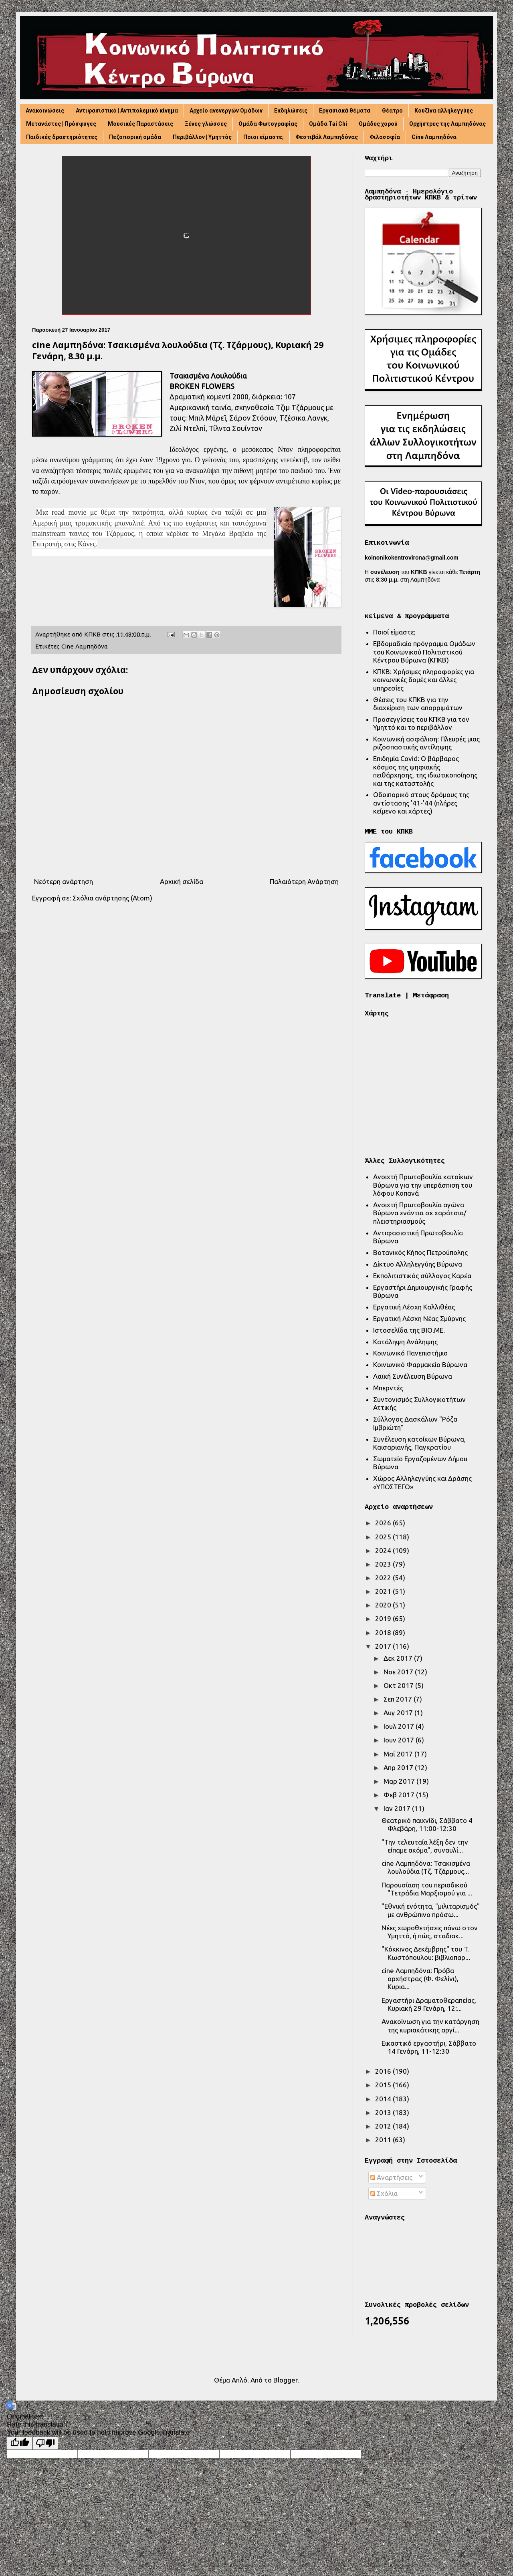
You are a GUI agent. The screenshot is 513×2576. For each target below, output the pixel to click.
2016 (384, 2071)
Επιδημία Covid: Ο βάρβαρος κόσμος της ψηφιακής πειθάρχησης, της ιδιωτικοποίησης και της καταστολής (425, 771)
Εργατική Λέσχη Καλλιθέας (414, 1307)
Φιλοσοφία (385, 137)
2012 (384, 2126)
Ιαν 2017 (398, 1808)
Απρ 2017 (399, 1767)
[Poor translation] (45, 2443)
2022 (384, 1577)
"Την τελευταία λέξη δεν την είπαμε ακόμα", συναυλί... (425, 1846)
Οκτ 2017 (399, 1685)
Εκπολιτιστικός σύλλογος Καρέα (422, 1275)
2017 (384, 1646)
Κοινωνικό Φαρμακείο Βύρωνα (420, 1364)
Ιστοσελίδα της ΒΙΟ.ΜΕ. (409, 1330)
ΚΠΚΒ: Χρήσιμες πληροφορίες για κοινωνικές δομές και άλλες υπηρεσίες (423, 680)
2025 (384, 1537)
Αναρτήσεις (391, 2177)
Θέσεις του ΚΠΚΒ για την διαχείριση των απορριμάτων (418, 703)
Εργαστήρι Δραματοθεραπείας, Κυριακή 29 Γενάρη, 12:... (429, 2004)
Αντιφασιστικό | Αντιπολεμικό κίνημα (127, 110)
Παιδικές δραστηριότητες (61, 137)
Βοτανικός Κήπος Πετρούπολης (420, 1252)
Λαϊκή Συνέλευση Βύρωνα (412, 1376)
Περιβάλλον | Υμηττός (202, 137)
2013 (384, 2112)
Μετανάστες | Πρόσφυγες (61, 124)
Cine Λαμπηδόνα (434, 137)
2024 (384, 1550)
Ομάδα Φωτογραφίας (267, 124)
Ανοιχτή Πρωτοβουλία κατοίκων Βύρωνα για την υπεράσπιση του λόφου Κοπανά (423, 1185)
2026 (384, 1523)
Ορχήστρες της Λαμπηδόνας (447, 124)
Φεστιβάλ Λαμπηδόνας (326, 137)
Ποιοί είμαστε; (394, 632)
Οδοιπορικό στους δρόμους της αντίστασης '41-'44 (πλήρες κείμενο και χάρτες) (421, 803)
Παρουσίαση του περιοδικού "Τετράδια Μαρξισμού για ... (427, 1889)
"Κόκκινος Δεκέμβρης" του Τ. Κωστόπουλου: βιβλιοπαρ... (426, 1953)
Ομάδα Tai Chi (328, 124)
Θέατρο (392, 110)
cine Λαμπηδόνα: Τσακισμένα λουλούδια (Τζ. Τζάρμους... (426, 1867)
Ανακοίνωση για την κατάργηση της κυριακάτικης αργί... (430, 2025)
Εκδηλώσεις (290, 110)
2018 (384, 1632)
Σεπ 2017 (399, 1699)
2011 (384, 2139)
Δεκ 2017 (399, 1658)
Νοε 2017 (399, 1672)
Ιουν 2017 (400, 1740)
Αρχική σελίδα (181, 881)
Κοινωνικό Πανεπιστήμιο (410, 1353)
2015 (384, 2085)
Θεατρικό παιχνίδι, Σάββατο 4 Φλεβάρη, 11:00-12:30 (427, 1824)
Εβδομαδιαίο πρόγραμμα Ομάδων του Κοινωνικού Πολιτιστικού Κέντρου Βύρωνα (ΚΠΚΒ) (424, 652)
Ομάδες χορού (378, 124)
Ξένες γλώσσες (206, 124)
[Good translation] (19, 2443)
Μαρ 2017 (400, 1781)
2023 (384, 1564)
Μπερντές (388, 1388)
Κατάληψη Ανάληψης (405, 1341)
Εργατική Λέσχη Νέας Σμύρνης (419, 1318)
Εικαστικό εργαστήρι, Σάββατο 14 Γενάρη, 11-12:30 (429, 2047)
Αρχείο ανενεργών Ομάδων (226, 110)
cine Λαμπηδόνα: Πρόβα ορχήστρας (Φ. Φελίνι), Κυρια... (420, 1979)
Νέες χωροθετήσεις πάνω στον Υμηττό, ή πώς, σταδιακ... (430, 1932)
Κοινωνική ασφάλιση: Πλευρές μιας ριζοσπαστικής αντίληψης (426, 743)
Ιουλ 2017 (400, 1726)
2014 (384, 2099)
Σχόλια (384, 2193)
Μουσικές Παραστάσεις (140, 124)
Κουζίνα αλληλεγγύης (443, 110)
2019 (384, 1618)
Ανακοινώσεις (45, 110)
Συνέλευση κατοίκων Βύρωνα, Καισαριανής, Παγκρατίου (419, 1443)
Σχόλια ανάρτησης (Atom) (112, 898)
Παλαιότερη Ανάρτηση (304, 881)
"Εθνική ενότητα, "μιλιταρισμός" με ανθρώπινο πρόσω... (431, 1910)
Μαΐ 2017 (399, 1754)
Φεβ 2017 (400, 1795)
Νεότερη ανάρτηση (63, 881)
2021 (384, 1591)
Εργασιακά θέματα (344, 110)
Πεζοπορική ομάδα (135, 137)
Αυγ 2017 (399, 1712)
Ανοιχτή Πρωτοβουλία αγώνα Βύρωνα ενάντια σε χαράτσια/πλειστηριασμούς (420, 1213)
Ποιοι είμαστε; (263, 137)
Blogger (285, 2380)
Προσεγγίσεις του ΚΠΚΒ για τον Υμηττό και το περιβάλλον (421, 723)
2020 (384, 1605)
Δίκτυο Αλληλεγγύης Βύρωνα (417, 1264)
